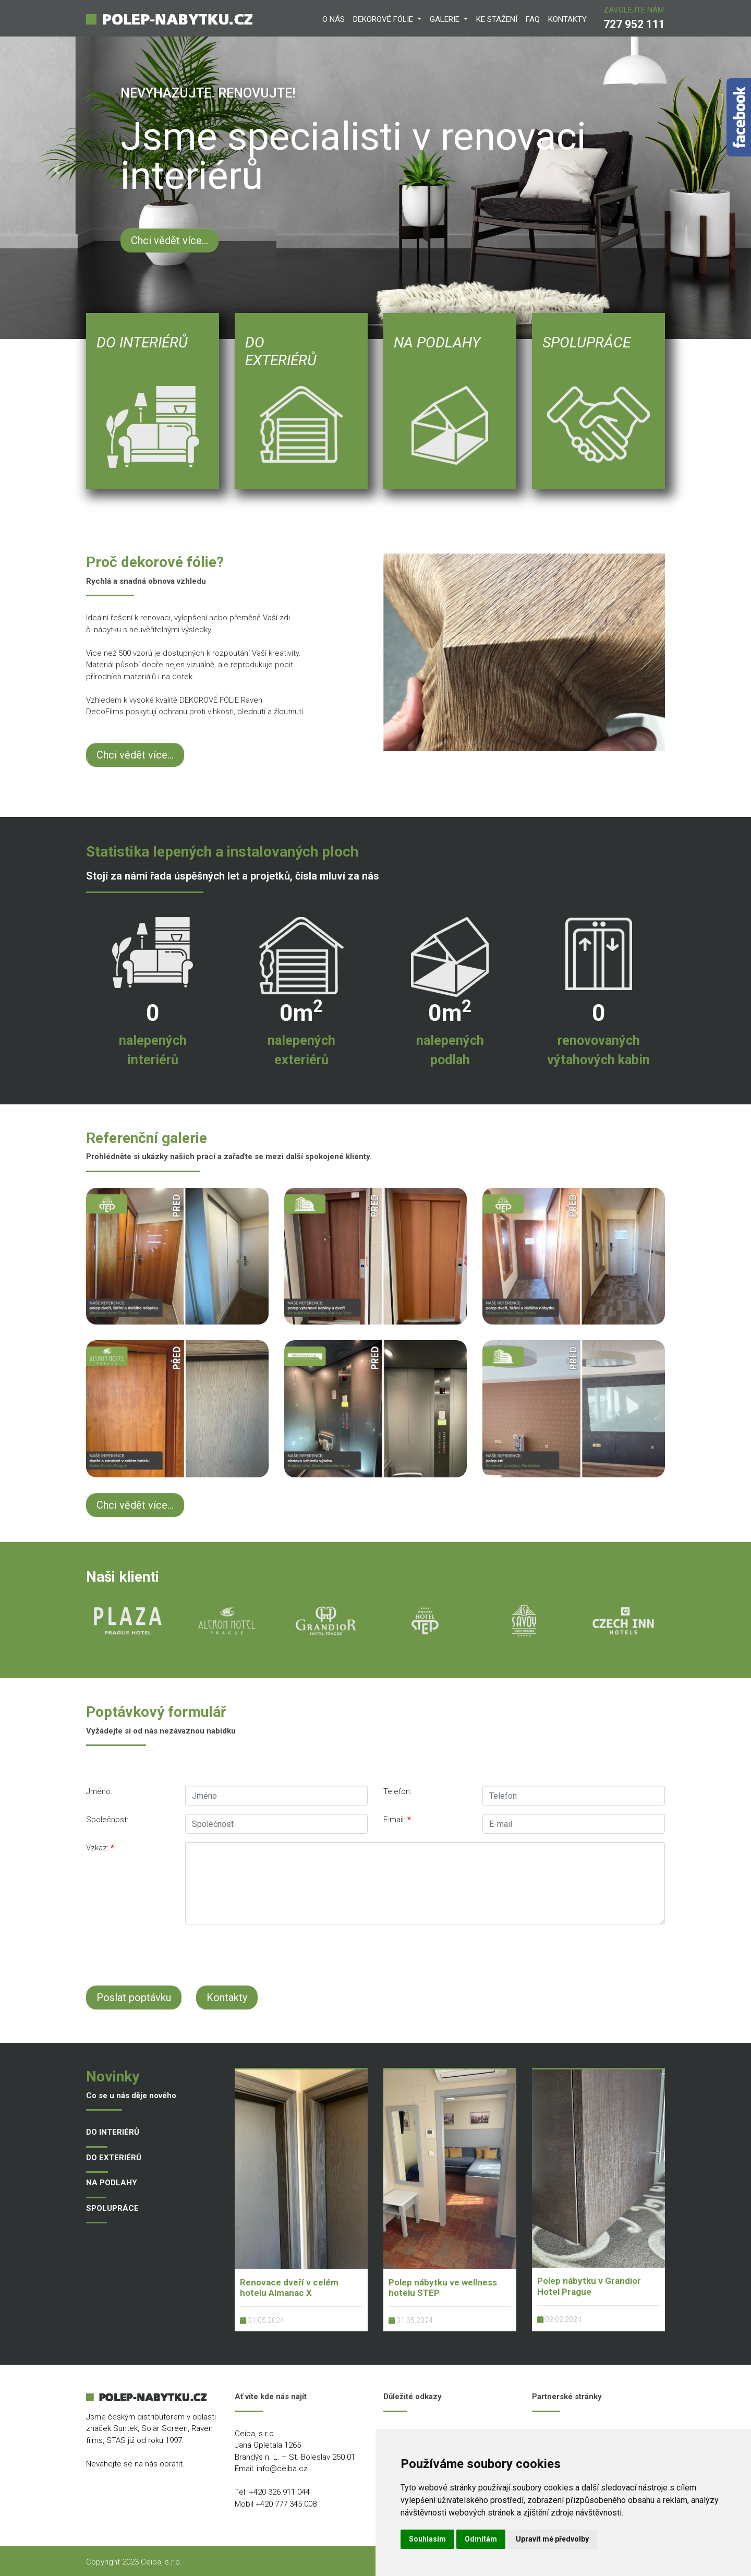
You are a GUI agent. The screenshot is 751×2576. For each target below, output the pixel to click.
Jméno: (99, 1791)
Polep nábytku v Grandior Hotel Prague (589, 2286)
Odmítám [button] (481, 2539)
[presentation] (339, 1953)
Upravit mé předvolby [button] (552, 2539)
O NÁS (333, 19)
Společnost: (107, 1819)
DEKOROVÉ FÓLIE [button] (384, 19)
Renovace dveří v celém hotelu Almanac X (289, 2287)
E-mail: (397, 1819)
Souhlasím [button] (427, 2539)
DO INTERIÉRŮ (112, 2132)
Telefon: (397, 1791)
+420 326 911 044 (279, 2492)
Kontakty (227, 1997)
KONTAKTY (567, 19)
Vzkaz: (100, 1847)
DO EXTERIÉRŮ (113, 2157)
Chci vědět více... (169, 240)
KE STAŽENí (496, 19)
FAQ (533, 19)
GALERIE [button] (446, 19)
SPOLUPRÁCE (112, 2208)
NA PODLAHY (111, 2182)
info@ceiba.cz (282, 2468)
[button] (56, 169)
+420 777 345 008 (286, 2504)
